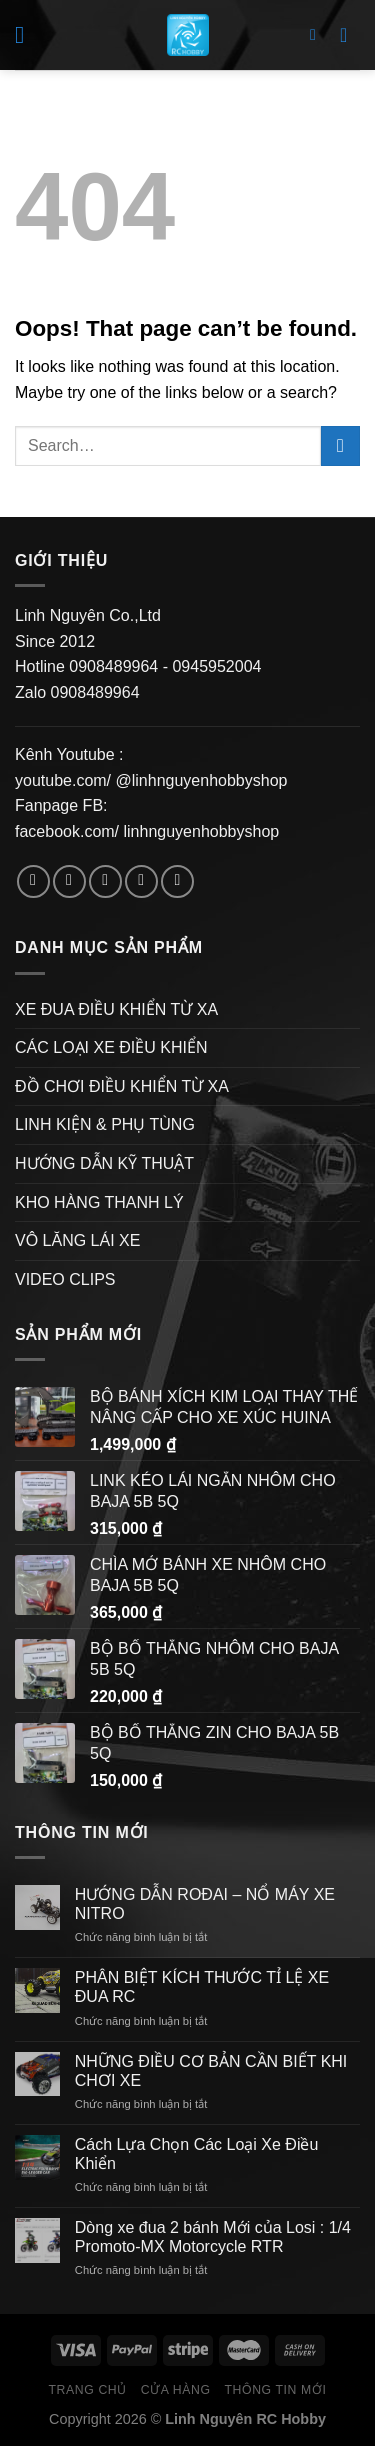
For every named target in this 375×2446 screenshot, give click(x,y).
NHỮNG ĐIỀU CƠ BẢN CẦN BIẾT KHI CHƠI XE (211, 2071)
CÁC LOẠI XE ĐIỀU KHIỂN (111, 1047)
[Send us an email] (141, 881)
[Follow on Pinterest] (177, 881)
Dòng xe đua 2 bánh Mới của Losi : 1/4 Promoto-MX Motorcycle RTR (213, 2237)
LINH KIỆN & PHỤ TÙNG (105, 1124)
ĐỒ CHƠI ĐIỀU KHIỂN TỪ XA (122, 1086)
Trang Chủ (88, 2390)
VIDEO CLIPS (65, 1279)
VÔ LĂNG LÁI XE (77, 1240)
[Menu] (27, 34)
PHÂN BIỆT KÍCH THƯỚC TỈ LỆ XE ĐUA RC (202, 1987)
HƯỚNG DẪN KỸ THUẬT (104, 1163)
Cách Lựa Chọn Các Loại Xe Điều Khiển (197, 2154)
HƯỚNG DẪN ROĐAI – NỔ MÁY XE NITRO (205, 1904)
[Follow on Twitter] (105, 881)
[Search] (318, 34)
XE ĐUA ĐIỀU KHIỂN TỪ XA (116, 1009)
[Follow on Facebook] (33, 881)
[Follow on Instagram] (69, 881)
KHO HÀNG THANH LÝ (99, 1202)
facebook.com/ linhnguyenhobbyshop (147, 831)
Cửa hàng (176, 2390)
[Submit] (340, 445)
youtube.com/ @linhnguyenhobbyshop (151, 780)
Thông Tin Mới (275, 2390)
